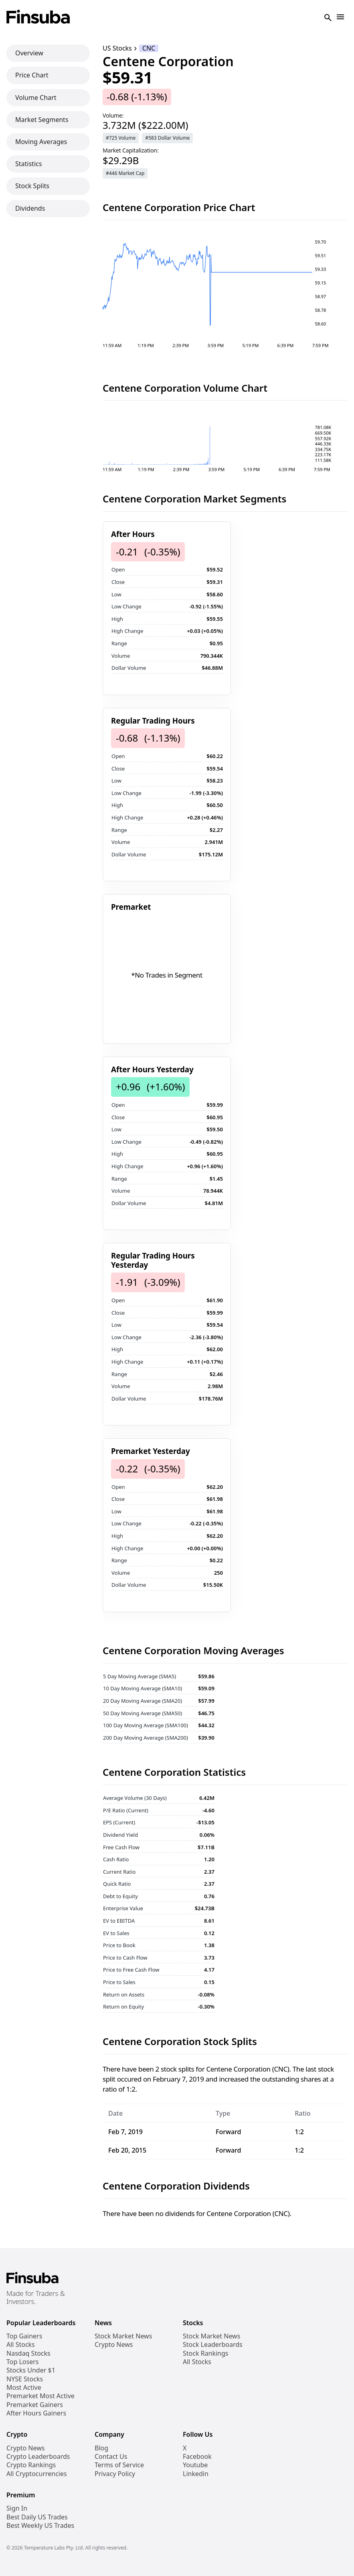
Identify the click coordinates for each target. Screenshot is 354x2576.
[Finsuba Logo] (38, 17)
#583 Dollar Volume (167, 137)
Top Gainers (24, 2336)
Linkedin (195, 2474)
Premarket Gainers (34, 2405)
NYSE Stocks (24, 2379)
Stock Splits (32, 185)
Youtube (195, 2465)
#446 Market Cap (125, 173)
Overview (29, 53)
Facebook (197, 2456)
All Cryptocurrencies (36, 2474)
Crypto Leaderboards (38, 2456)
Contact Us (111, 2456)
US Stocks (117, 48)
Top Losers (22, 2362)
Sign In (16, 2508)
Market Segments (42, 119)
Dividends (30, 208)
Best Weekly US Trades (40, 2525)
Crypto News (114, 2344)
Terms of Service (119, 2465)
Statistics (28, 163)
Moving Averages (41, 141)
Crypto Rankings (31, 2465)
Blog (101, 2448)
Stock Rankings (206, 2353)
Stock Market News (123, 2336)
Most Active (23, 2387)
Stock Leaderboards (213, 2344)
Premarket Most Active (40, 2396)
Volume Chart (35, 97)
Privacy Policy (115, 2474)
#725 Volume (121, 137)
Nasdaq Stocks (28, 2353)
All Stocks (20, 2344)
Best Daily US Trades (37, 2517)
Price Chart (32, 75)
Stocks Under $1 (30, 2370)
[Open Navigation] (340, 17)
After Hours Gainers (36, 2413)
